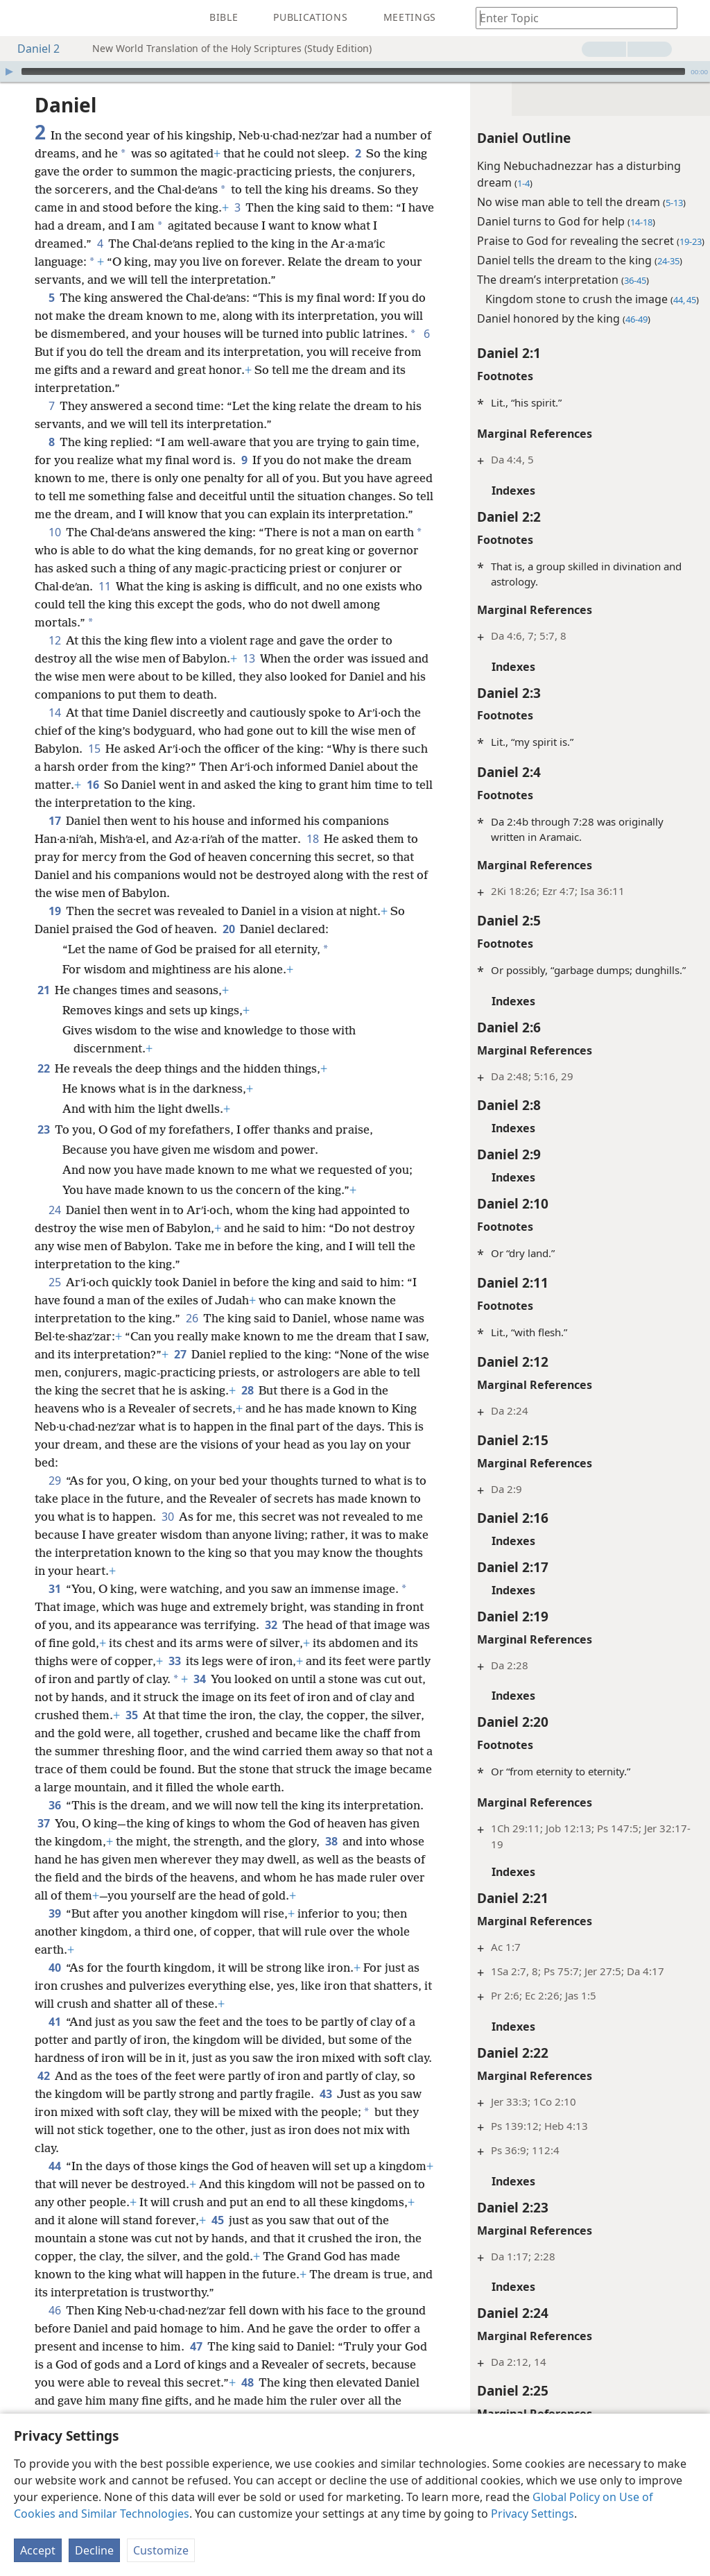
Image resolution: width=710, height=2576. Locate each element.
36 (54, 1823)
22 (43, 1086)
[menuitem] (21, 18)
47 (196, 2364)
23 (43, 1147)
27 (180, 1372)
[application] (355, 71)
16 (92, 802)
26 (191, 1336)
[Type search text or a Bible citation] (570, 18)
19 (54, 929)
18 (312, 856)
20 (228, 947)
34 (199, 1697)
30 (167, 1534)
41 (54, 2039)
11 (104, 604)
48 (247, 2400)
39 (54, 1931)
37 (43, 1841)
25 (54, 1300)
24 (54, 1228)
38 (331, 1859)
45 (284, 2238)
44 (54, 2184)
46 (54, 2328)
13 (248, 676)
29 (54, 1498)
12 (54, 658)
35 (131, 1733)
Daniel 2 (31, 48)
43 (325, 2111)
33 (174, 1679)
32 (270, 1642)
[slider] (353, 71)
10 (54, 550)
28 (247, 1408)
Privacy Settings (532, 2513)
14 (54, 730)
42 (43, 2093)
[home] (21, 18)
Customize (161, 2550)
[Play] (9, 71)
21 (43, 1008)
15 (94, 766)
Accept (37, 2550)
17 (54, 838)
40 (54, 1985)
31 (54, 1606)
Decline (94, 2550)
